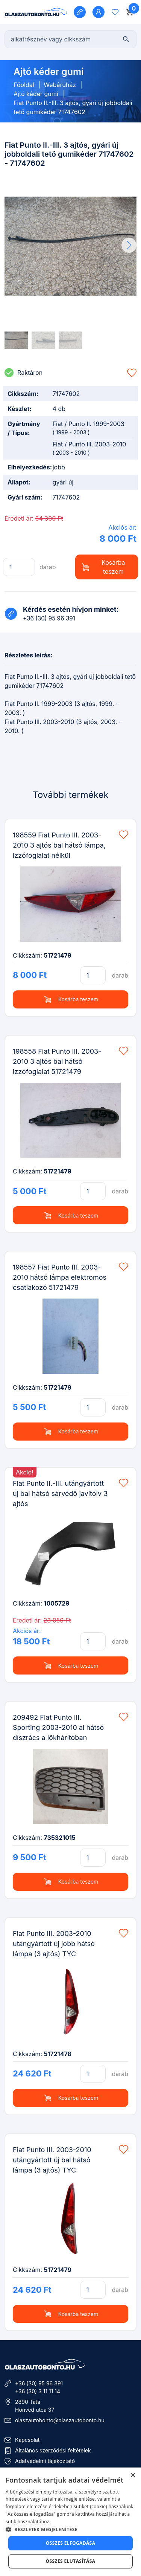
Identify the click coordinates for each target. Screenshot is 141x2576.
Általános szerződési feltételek (53, 2450)
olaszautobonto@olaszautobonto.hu (60, 2420)
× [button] (132, 2475)
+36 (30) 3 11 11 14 (37, 2391)
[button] (128, 245)
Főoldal (24, 85)
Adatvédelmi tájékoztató (45, 2461)
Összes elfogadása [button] (71, 2543)
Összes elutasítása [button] (71, 2561)
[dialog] (70, 2522)
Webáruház (60, 85)
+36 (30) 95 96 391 (39, 2383)
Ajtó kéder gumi (36, 94)
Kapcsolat (27, 2440)
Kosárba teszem (103, 567)
